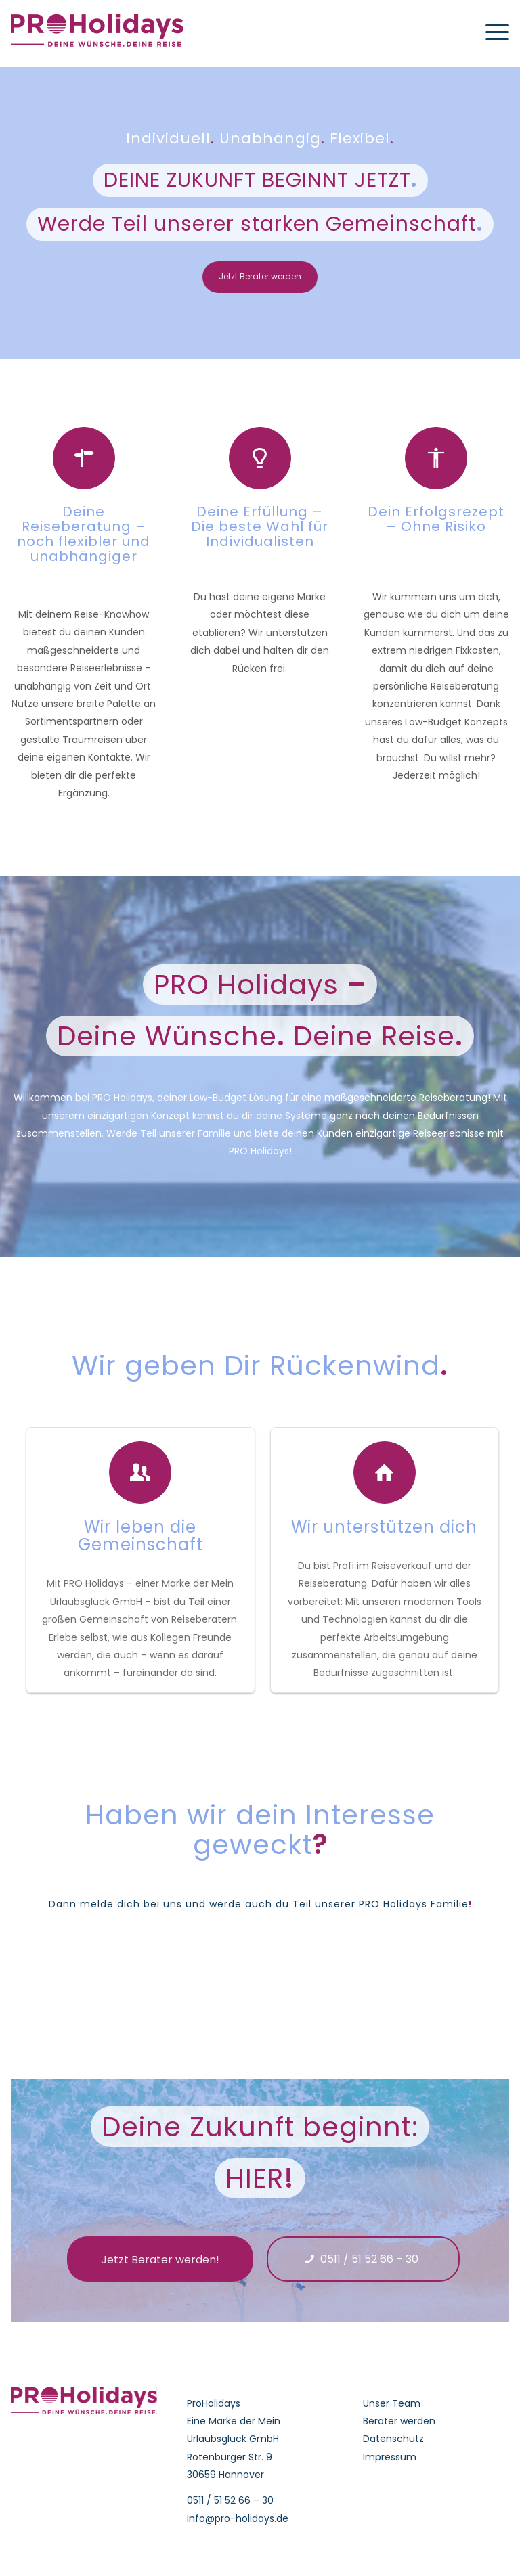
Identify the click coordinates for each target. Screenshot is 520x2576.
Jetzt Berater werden (260, 276)
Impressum (389, 2457)
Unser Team (391, 2403)
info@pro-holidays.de (237, 2518)
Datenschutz (393, 2438)
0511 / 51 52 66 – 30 (230, 2500)
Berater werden (399, 2421)
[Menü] (490, 30)
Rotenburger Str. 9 (229, 2457)
